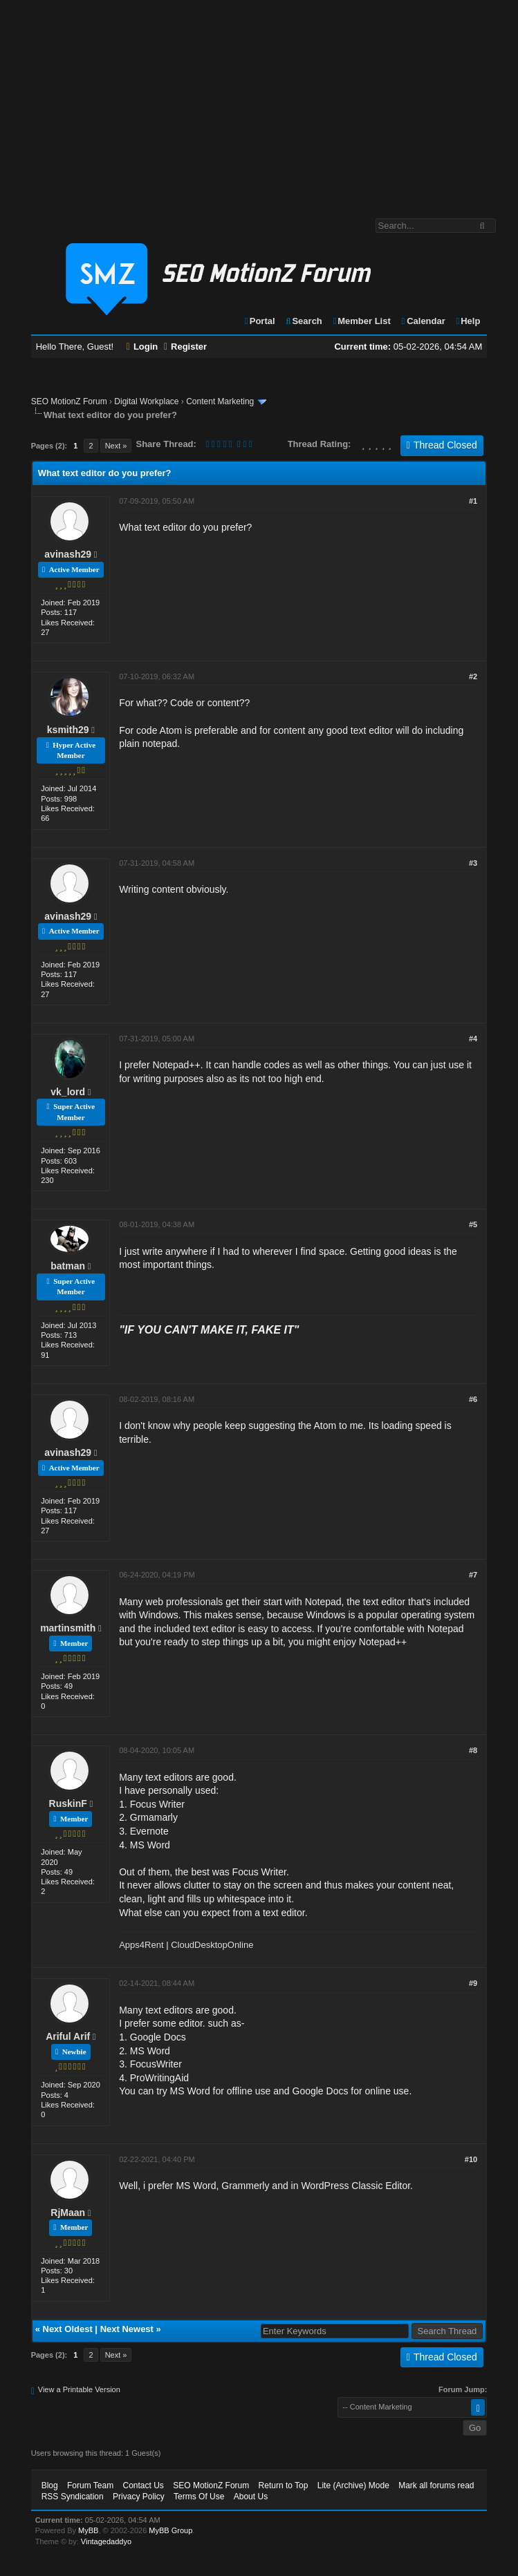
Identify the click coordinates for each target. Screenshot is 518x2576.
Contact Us (143, 2485)
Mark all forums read (436, 2485)
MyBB (88, 2530)
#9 (473, 1983)
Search (303, 321)
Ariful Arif (68, 2036)
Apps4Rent (141, 1945)
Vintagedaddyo (106, 2541)
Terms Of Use (199, 2496)
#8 (473, 1750)
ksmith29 (68, 729)
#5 (473, 1224)
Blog (49, 2485)
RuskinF (68, 1803)
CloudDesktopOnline (212, 1945)
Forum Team (90, 2485)
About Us (251, 2496)
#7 (473, 1575)
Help (467, 321)
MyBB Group (170, 2530)
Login (142, 346)
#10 (471, 2159)
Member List (360, 321)
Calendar (422, 321)
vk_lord (67, 1091)
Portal (259, 321)
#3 (473, 863)
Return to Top (283, 2485)
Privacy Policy (139, 2496)
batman (67, 1265)
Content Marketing (220, 401)
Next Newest (127, 2329)
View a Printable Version (79, 2389)
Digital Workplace (146, 401)
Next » (116, 446)
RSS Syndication (72, 2496)
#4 (473, 1038)
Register (185, 346)
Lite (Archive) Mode (353, 2485)
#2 (473, 676)
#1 (473, 501)
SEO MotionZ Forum (69, 401)
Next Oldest (68, 2329)
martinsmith (67, 1627)
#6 (473, 1399)
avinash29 (67, 554)
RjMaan (67, 2212)
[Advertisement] (259, 102)
